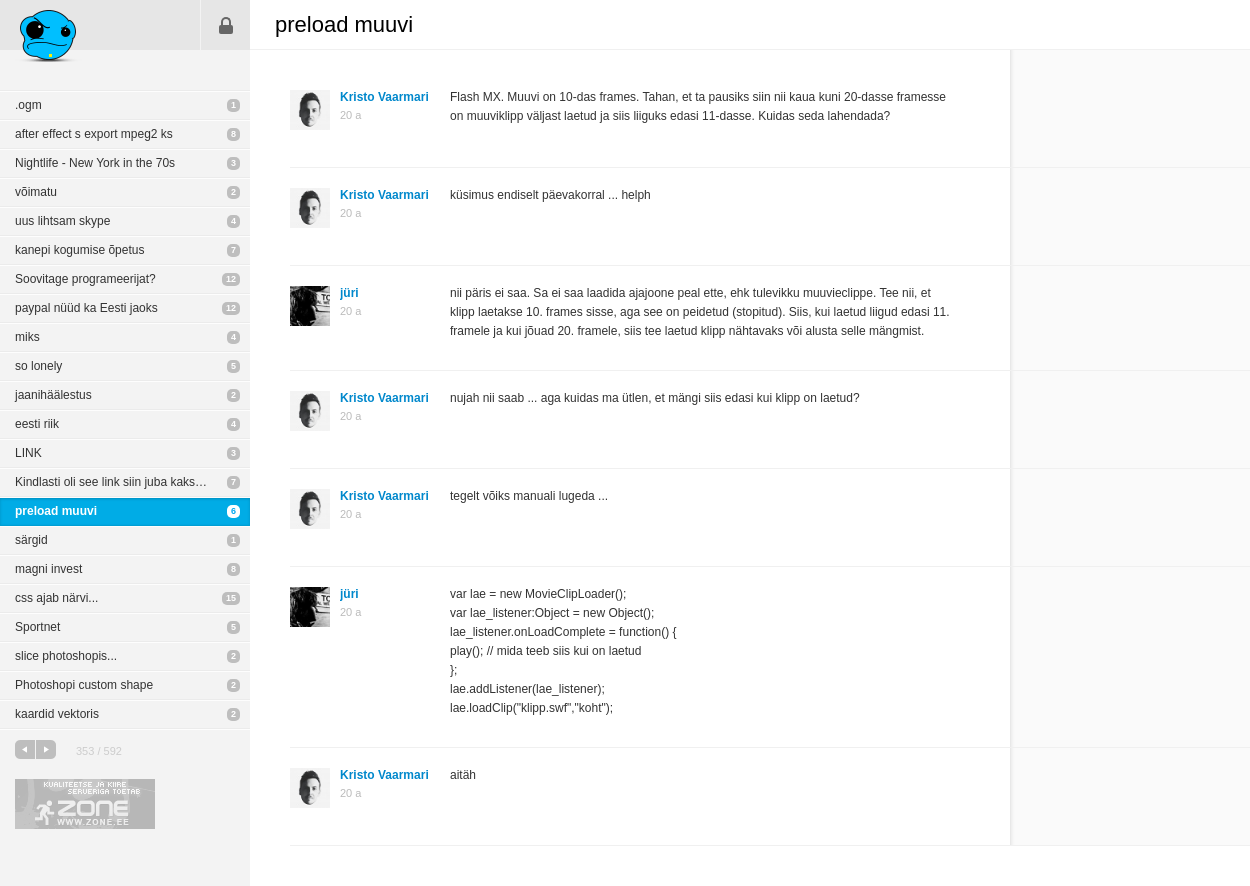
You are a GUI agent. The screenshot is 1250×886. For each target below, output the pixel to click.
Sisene (226, 25)
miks (27, 337)
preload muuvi (56, 511)
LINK (28, 453)
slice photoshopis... (66, 656)
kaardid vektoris (57, 714)
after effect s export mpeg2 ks (94, 134)
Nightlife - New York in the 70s (95, 163)
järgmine (46, 749)
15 (231, 598)
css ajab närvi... (56, 598)
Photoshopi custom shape (84, 685)
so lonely (38, 366)
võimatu (36, 192)
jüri (349, 293)
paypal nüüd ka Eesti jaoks (86, 308)
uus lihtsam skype (62, 221)
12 (231, 279)
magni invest (48, 569)
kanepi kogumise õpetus (79, 250)
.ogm (28, 105)
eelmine (25, 749)
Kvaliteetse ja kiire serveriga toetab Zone (85, 804)
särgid (31, 540)
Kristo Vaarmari (384, 97)
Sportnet (37, 627)
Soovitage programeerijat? (85, 279)
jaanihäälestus (53, 395)
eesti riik (37, 424)
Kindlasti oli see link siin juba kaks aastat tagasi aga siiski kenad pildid (132, 482)
